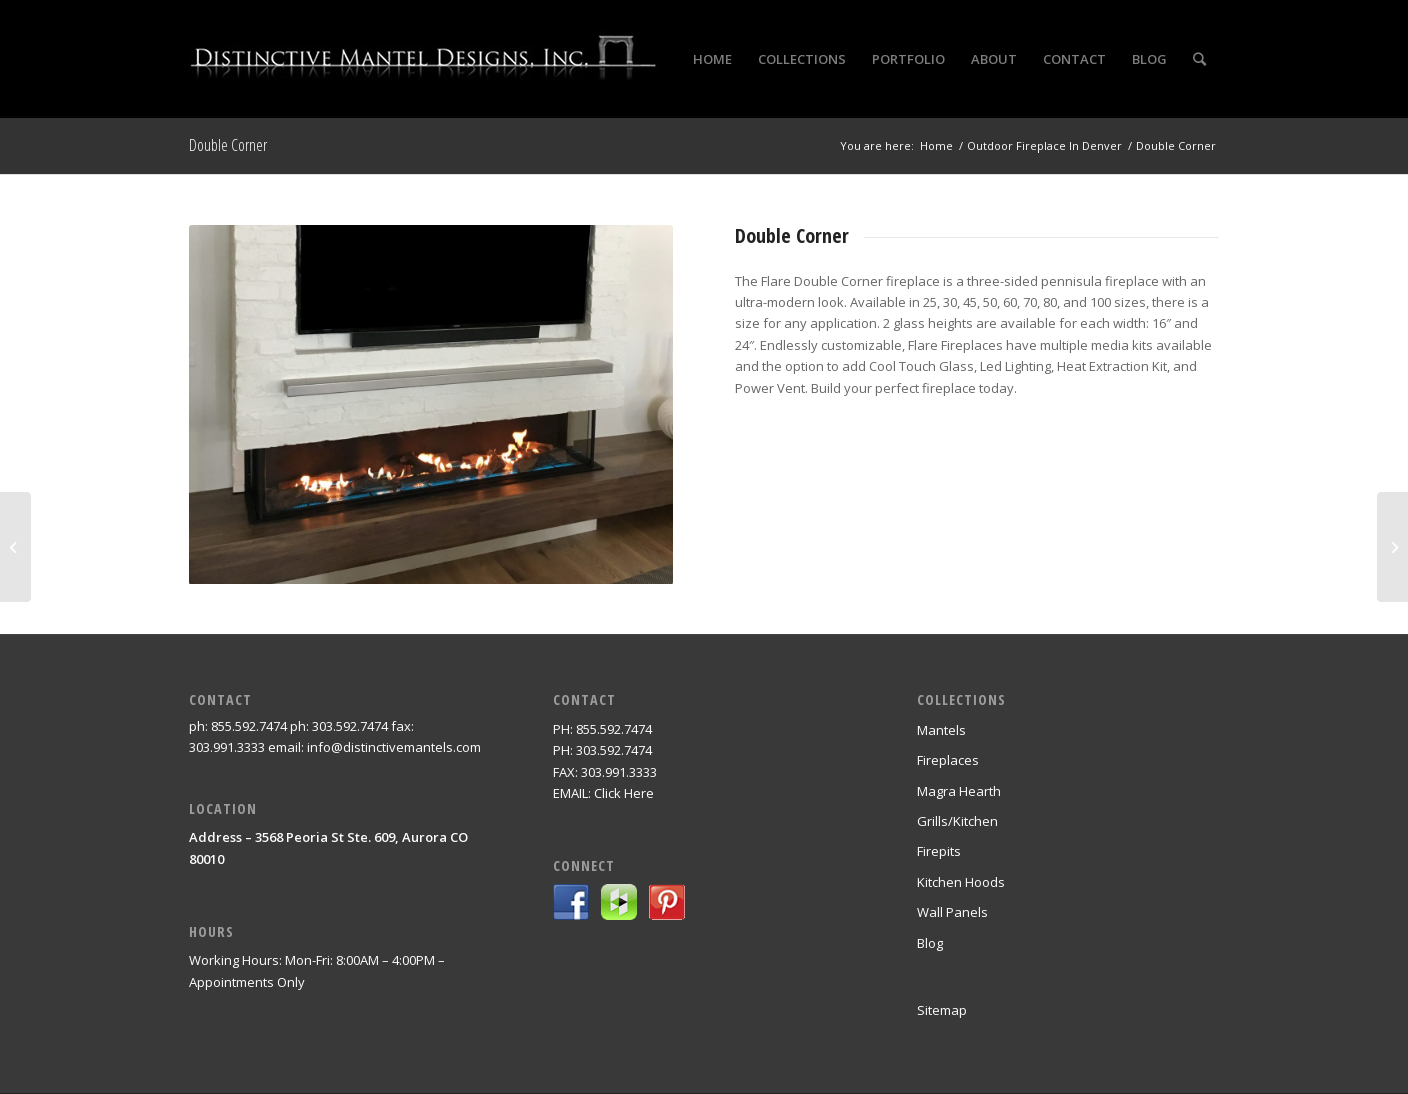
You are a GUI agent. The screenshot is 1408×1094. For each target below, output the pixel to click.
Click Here (624, 793)
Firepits (939, 851)
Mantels (941, 730)
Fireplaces (948, 760)
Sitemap (942, 1010)
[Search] (1199, 59)
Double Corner (228, 145)
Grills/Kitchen (957, 821)
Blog (930, 943)
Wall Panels (952, 912)
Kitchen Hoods (961, 882)
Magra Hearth (959, 791)
